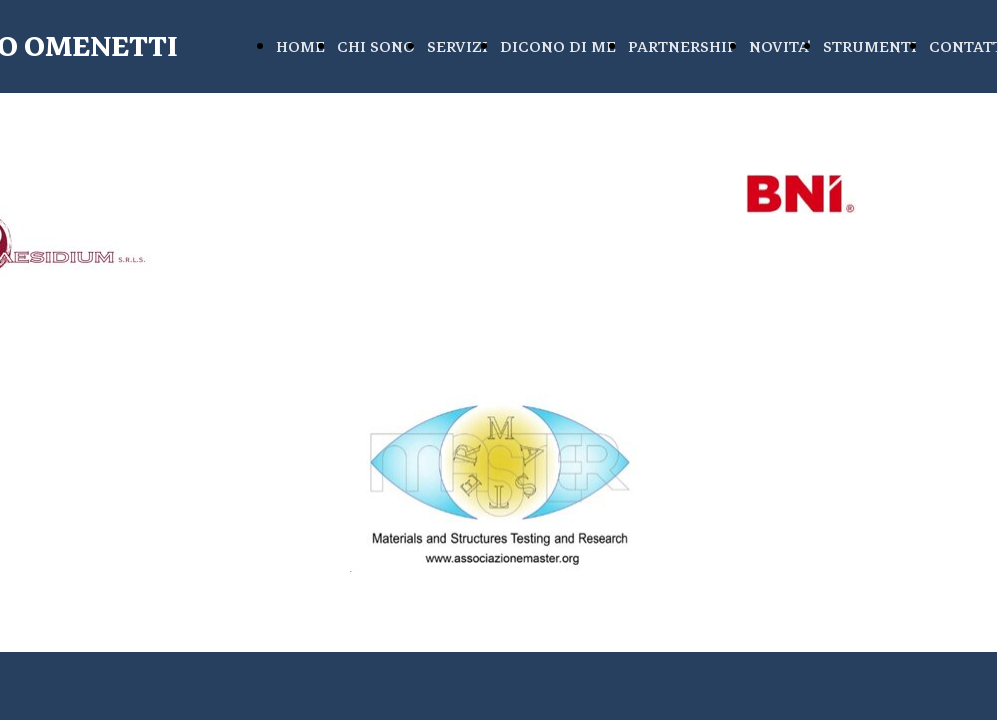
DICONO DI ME (558, 47)
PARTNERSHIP (682, 47)
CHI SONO (376, 47)
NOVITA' (780, 47)
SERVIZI (457, 47)
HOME (300, 47)
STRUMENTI (870, 47)
